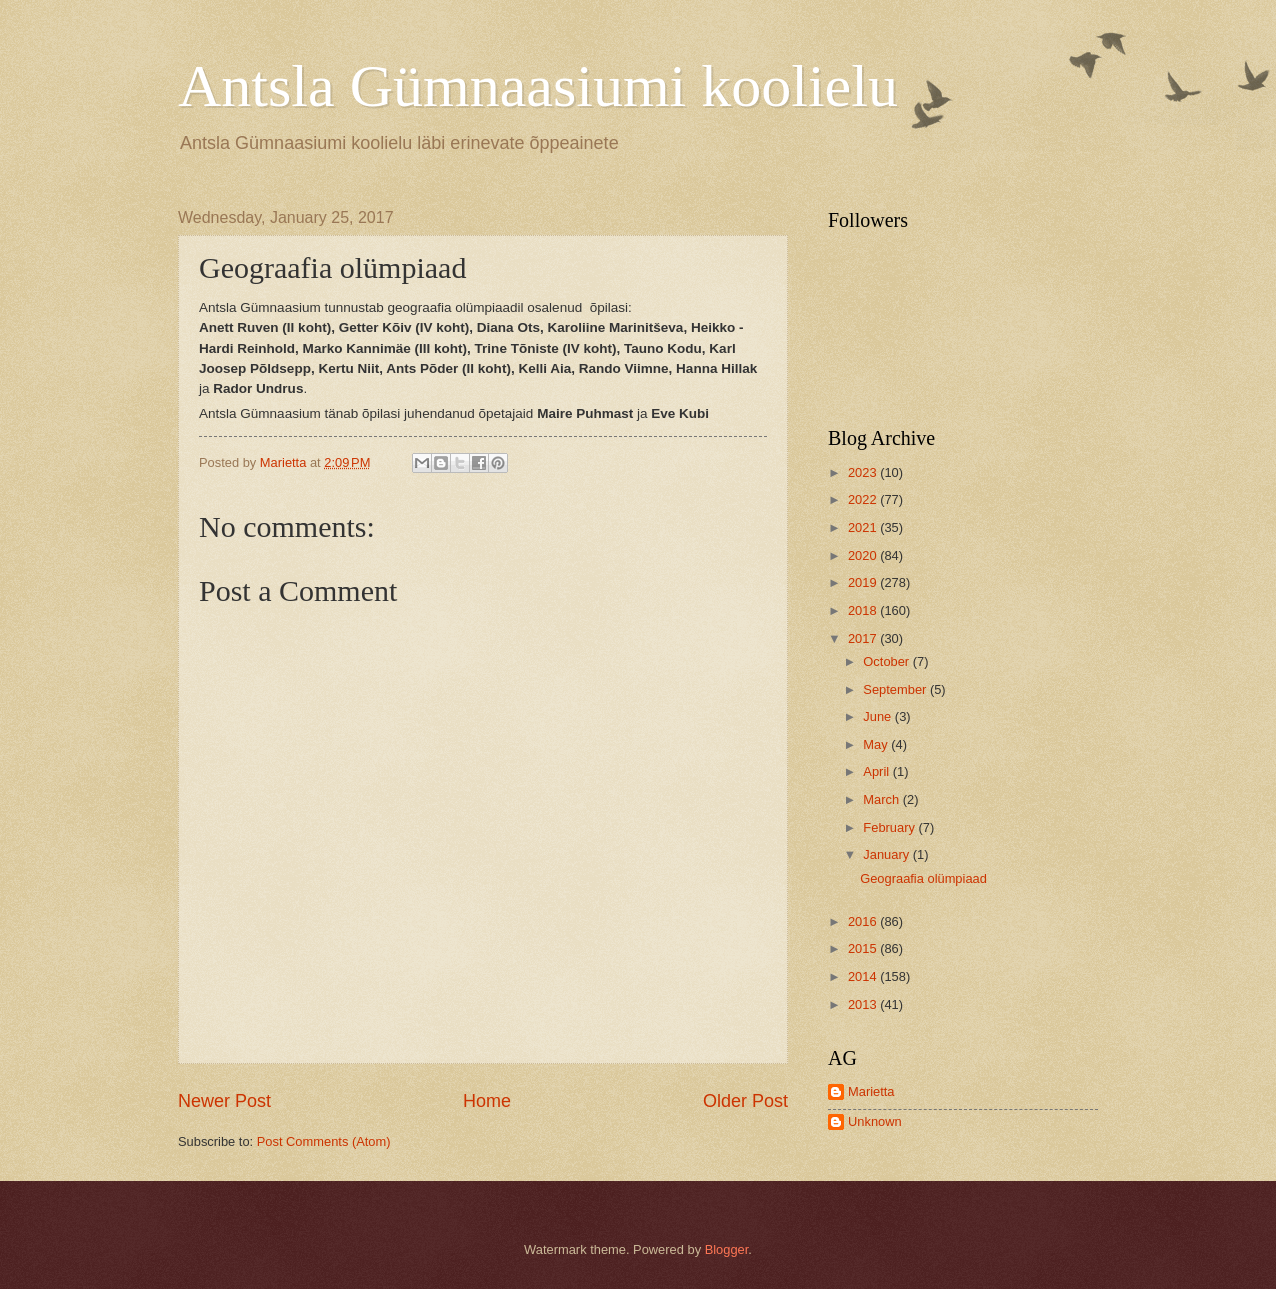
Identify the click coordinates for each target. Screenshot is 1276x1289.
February (890, 827)
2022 (864, 499)
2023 (864, 472)
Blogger (727, 1249)
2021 (864, 527)
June (879, 716)
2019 (864, 582)
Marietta (871, 1091)
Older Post (745, 1101)
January (887, 854)
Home (487, 1101)
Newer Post (224, 1101)
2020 (864, 555)
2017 (864, 638)
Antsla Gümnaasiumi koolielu (538, 86)
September (896, 689)
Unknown (875, 1121)
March (882, 799)
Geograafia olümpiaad (923, 878)
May (877, 744)
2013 (864, 1004)
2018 (864, 610)
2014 (864, 976)
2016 (864, 921)
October (887, 661)
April (877, 771)
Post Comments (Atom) (324, 1141)
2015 (864, 948)
